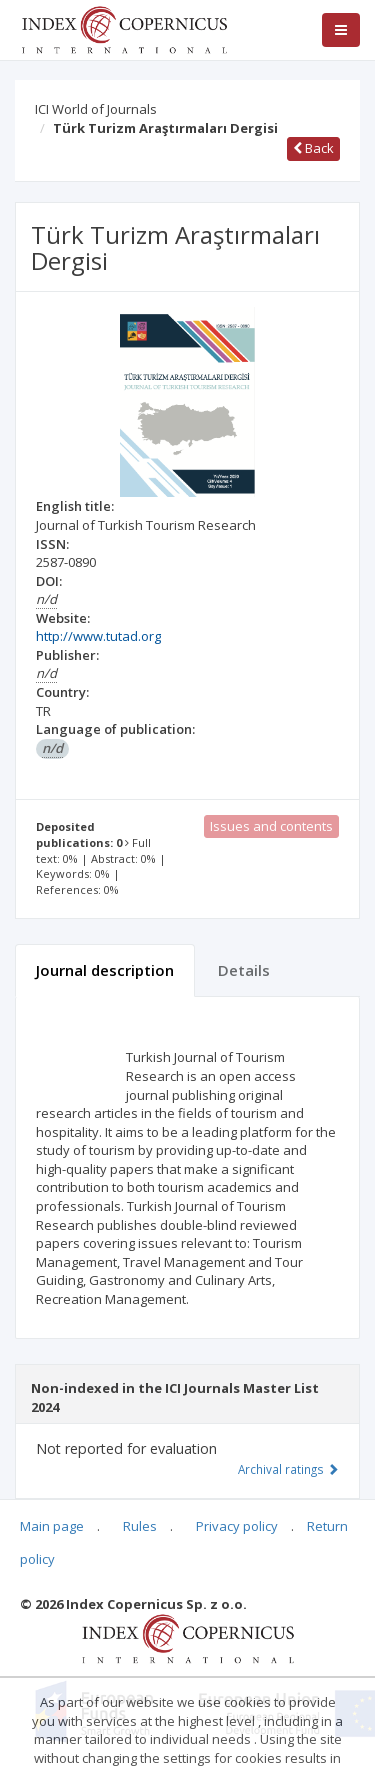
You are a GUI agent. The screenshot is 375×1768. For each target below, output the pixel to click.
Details (244, 970)
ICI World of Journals (96, 109)
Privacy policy (237, 1526)
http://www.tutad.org (98, 636)
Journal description (105, 970)
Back (313, 148)
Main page (52, 1526)
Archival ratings (288, 1469)
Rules (140, 1526)
